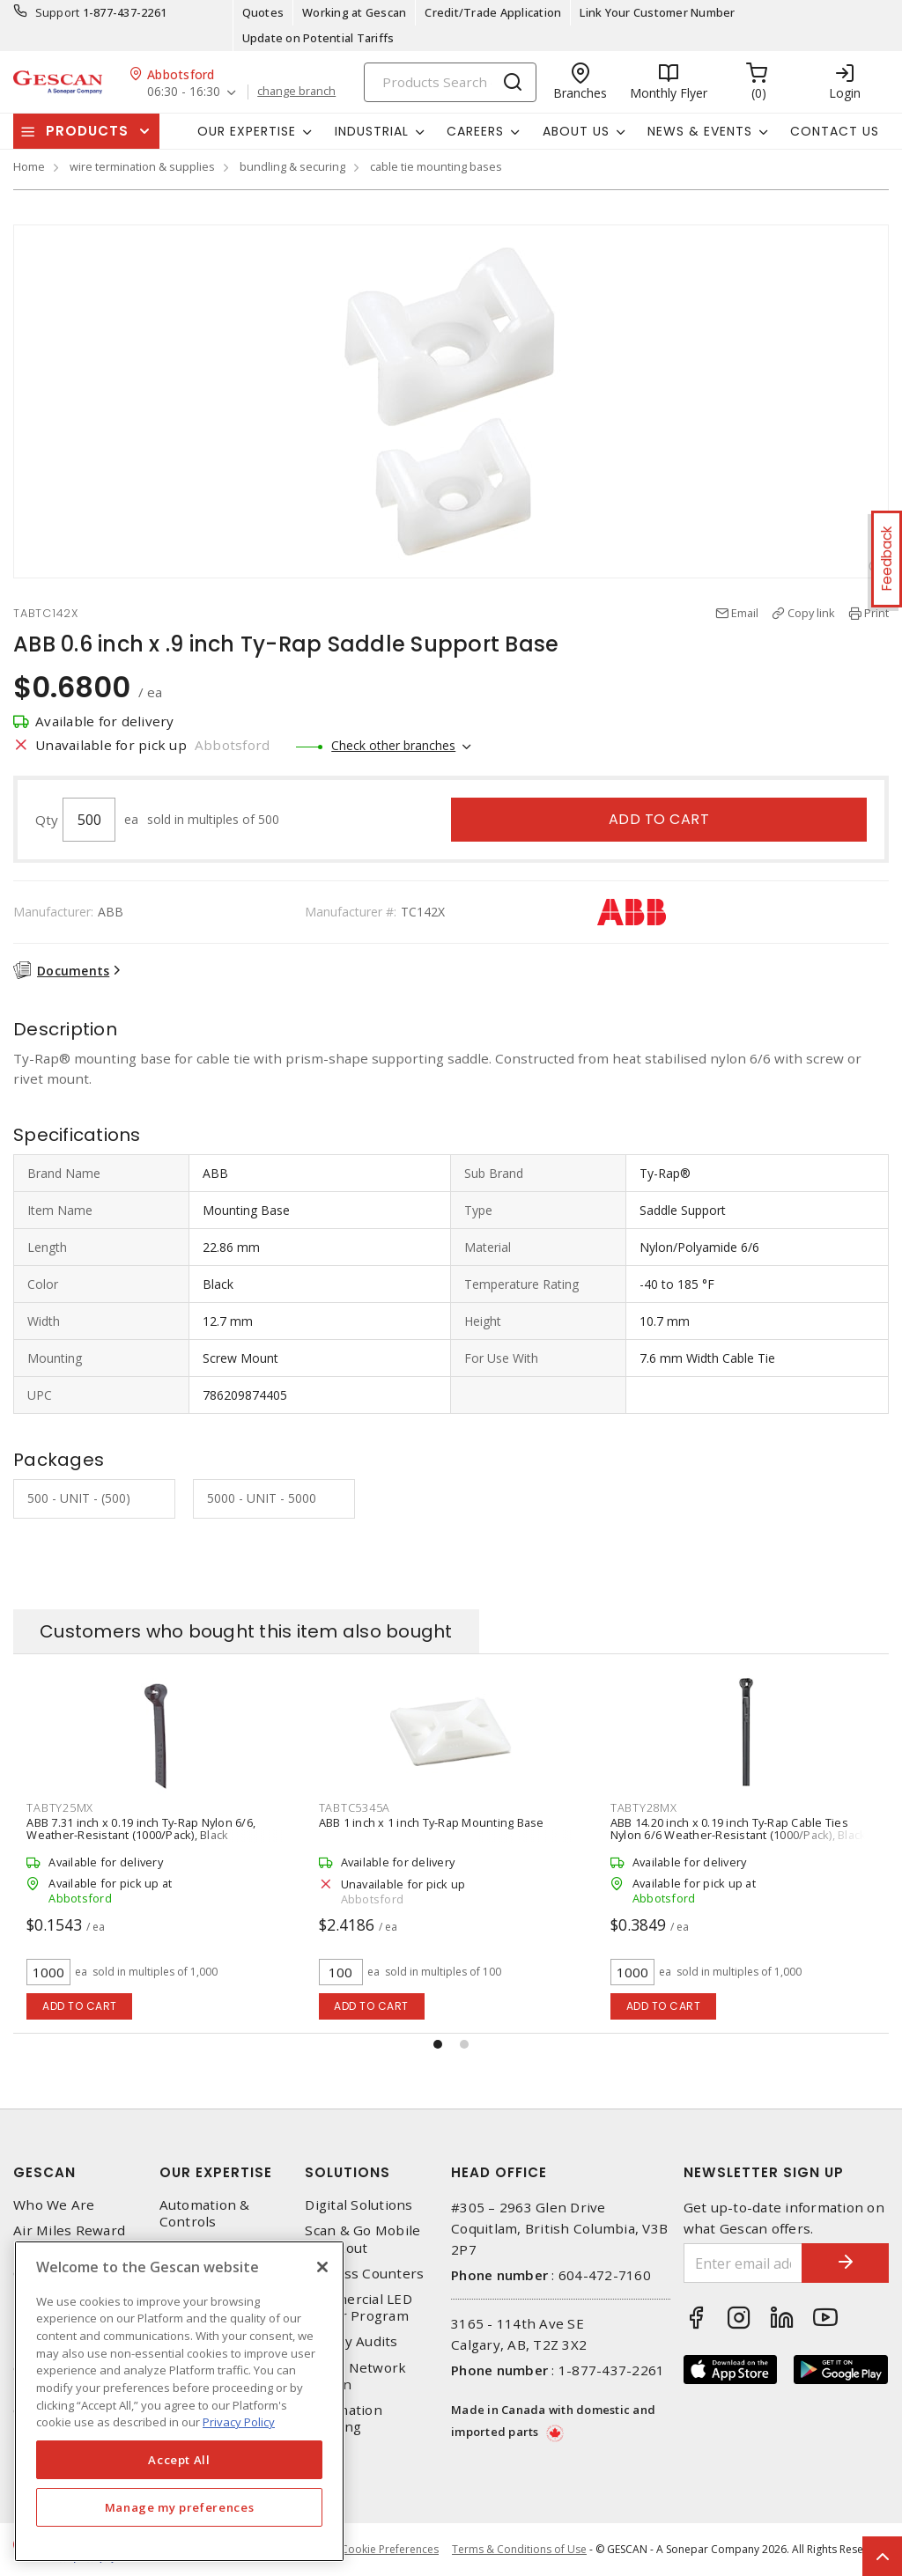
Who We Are (54, 2205)
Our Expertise (215, 2172)
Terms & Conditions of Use (519, 2549)
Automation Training (343, 2418)
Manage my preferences (180, 2507)
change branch (296, 92)
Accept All (179, 2460)
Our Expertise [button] (246, 131)
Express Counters (364, 2273)
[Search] (450, 82)
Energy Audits (351, 2341)
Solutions (347, 2172)
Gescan (44, 2172)
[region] (179, 2401)
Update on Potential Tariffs (318, 38)
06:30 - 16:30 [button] (183, 92)
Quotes (263, 12)
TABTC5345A (355, 1807)
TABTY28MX (643, 1807)
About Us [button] (576, 131)
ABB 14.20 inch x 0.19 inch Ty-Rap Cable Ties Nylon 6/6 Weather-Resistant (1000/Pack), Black (738, 1828)
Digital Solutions (358, 2205)
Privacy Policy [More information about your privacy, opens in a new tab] (239, 2422)
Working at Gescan (354, 12)
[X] (322, 2267)
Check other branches (393, 745)
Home (29, 166)
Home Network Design (355, 2376)
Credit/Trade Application (493, 12)
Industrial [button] (372, 131)
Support (57, 12)
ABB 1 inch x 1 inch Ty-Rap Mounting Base (431, 1822)
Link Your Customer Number (657, 12)
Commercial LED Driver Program (358, 2307)
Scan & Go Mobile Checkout (362, 2239)
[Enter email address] (743, 2263)
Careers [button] (475, 131)
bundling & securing (292, 166)
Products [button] (87, 130)
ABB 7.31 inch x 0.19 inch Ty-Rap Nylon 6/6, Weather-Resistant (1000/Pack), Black (140, 1828)
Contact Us (834, 131)
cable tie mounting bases (436, 166)
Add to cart (659, 819)
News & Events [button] (699, 131)
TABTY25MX (59, 1807)
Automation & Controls (204, 2213)
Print (876, 613)
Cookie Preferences (390, 2549)
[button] (437, 2044)
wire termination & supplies (142, 166)
